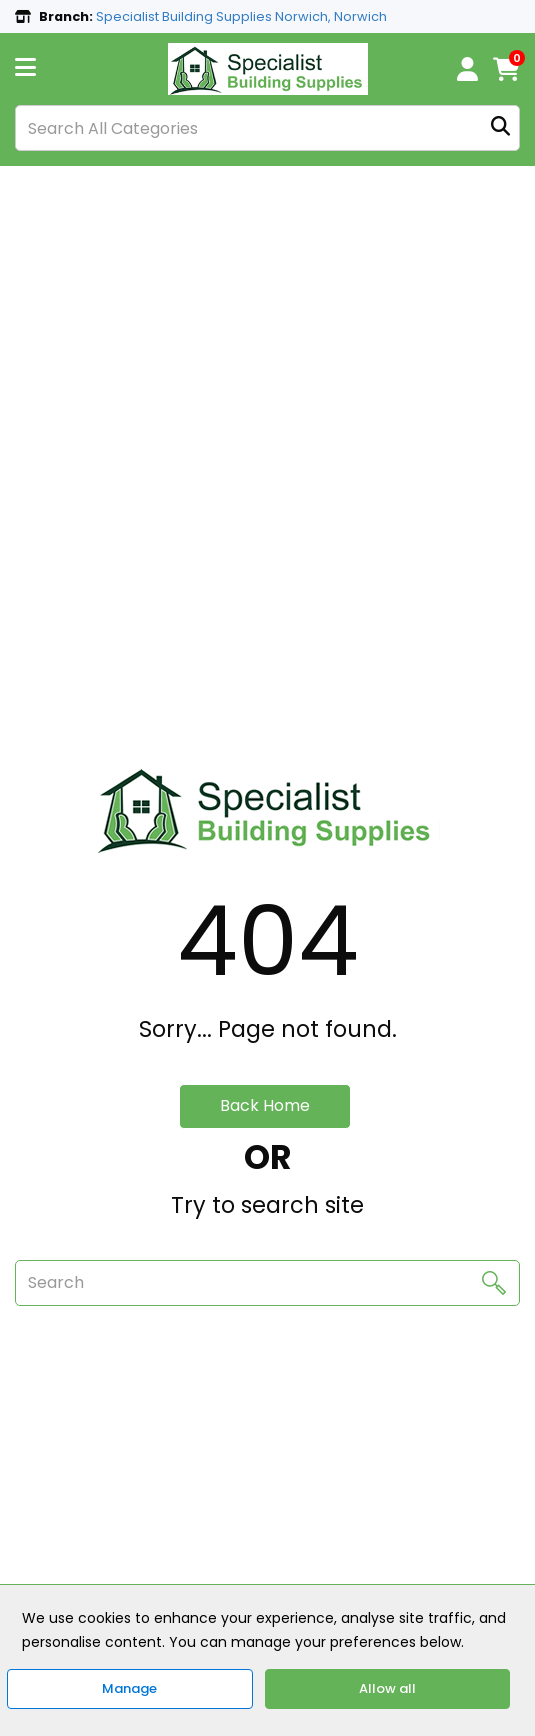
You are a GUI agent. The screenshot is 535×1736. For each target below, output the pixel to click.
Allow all (387, 1688)
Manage (129, 1688)
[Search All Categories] (267, 128)
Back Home (265, 1105)
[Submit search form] (500, 128)
